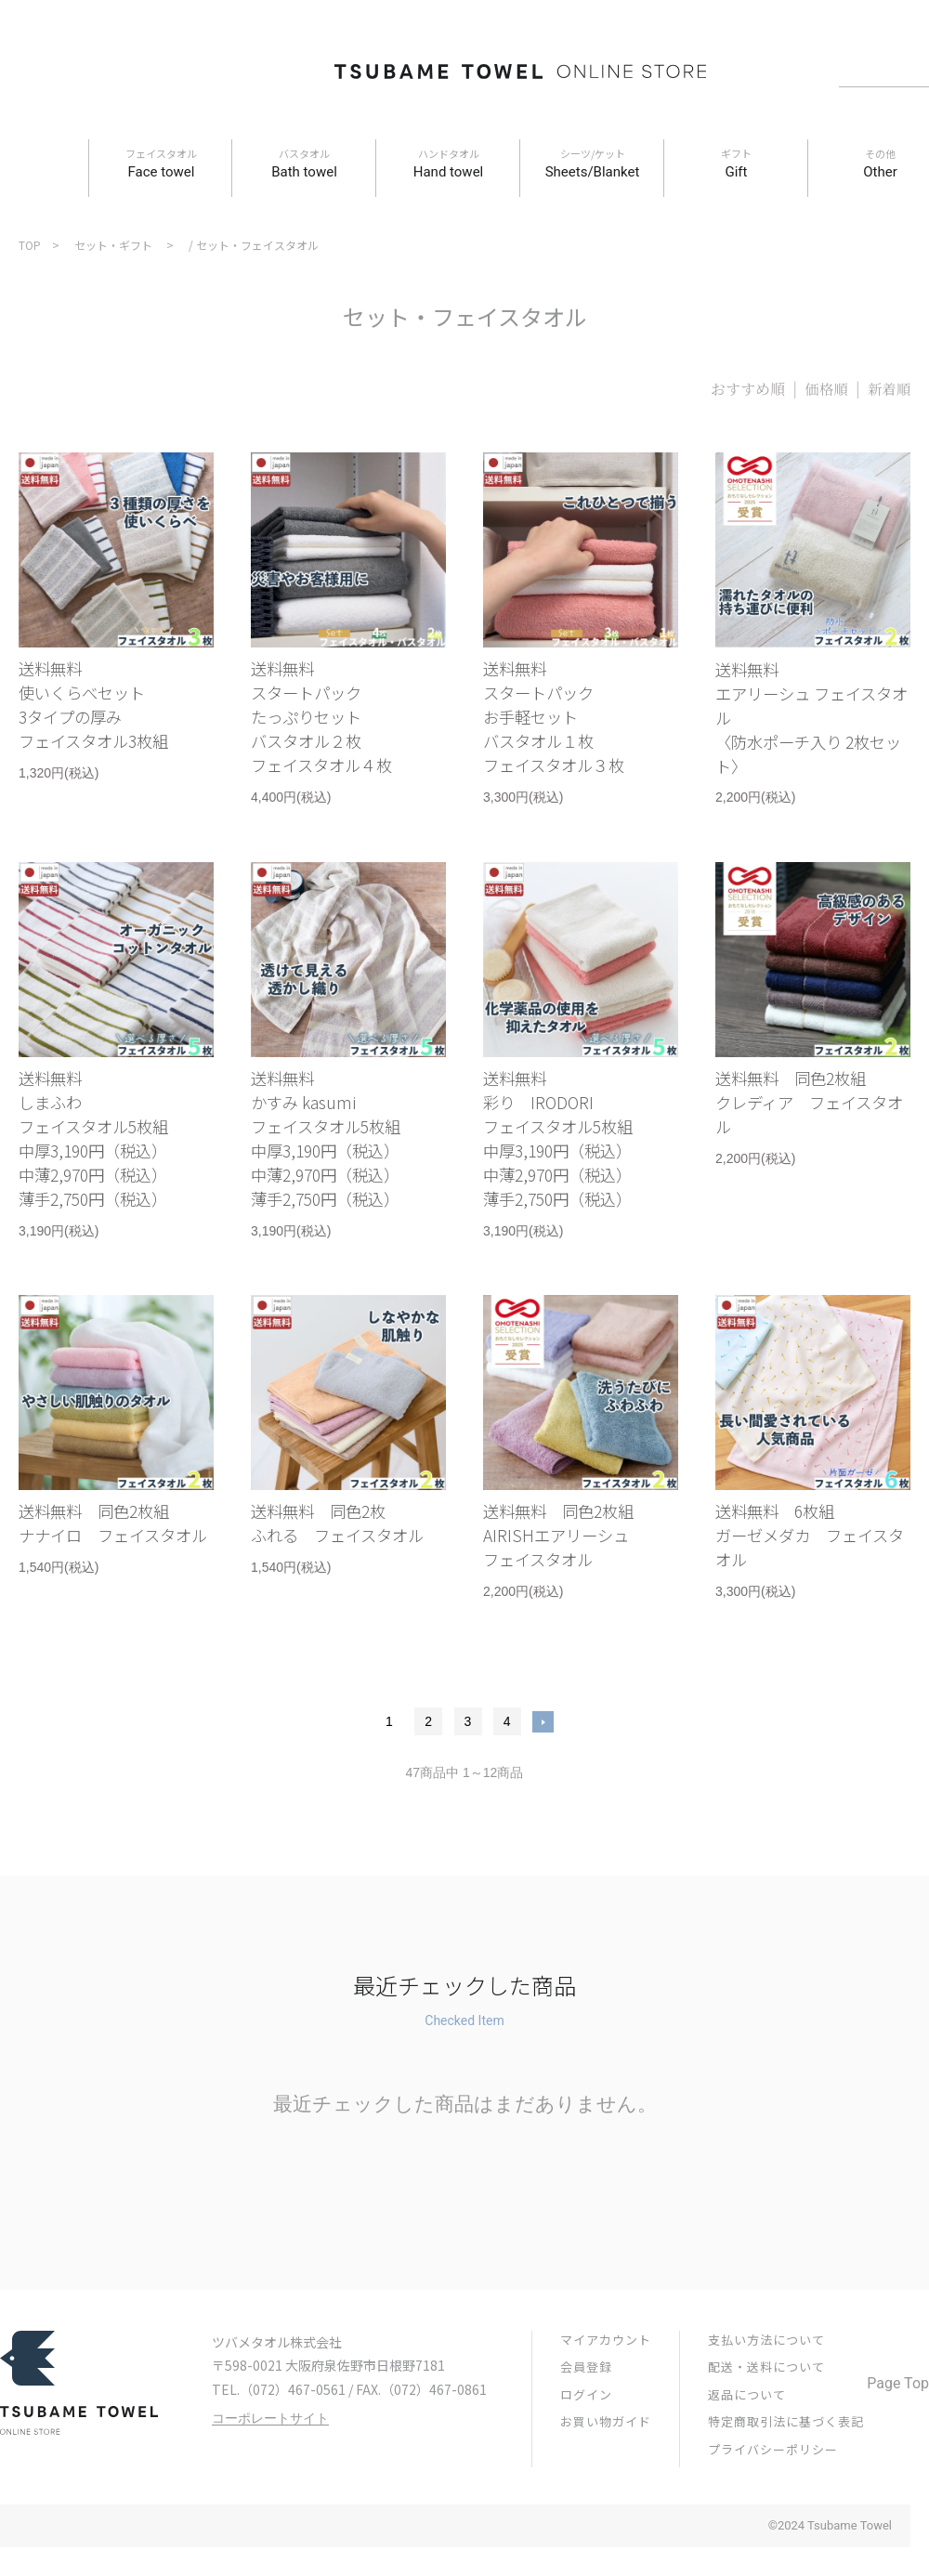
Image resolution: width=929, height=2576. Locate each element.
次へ (543, 1782)
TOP (30, 245)
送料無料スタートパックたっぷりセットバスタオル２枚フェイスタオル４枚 (334, 728)
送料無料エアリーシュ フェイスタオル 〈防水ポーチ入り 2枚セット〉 (809, 728)
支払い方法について (766, 2400)
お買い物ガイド (605, 2482)
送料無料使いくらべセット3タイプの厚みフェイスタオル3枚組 (107, 714)
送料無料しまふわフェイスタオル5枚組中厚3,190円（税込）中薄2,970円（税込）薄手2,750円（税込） (107, 1173)
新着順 (888, 388)
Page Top (898, 2443)
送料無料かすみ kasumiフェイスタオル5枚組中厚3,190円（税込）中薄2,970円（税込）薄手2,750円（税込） (339, 1173)
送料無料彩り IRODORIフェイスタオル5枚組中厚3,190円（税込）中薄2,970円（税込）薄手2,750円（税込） (571, 1173)
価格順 (824, 388)
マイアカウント (605, 2400)
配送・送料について (766, 2427)
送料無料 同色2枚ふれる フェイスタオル (343, 1589)
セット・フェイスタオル (257, 245)
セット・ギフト (113, 245)
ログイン (586, 2455)
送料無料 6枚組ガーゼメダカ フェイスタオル (808, 1589)
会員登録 (586, 2427)
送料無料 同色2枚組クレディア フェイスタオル (807, 1131)
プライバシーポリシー (773, 2509)
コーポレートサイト (270, 2479)
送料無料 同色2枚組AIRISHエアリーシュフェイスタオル (572, 1589)
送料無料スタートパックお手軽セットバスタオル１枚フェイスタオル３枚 (566, 728)
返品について (747, 2455)
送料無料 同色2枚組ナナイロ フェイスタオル (111, 1589)
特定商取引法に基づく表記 (786, 2482)
